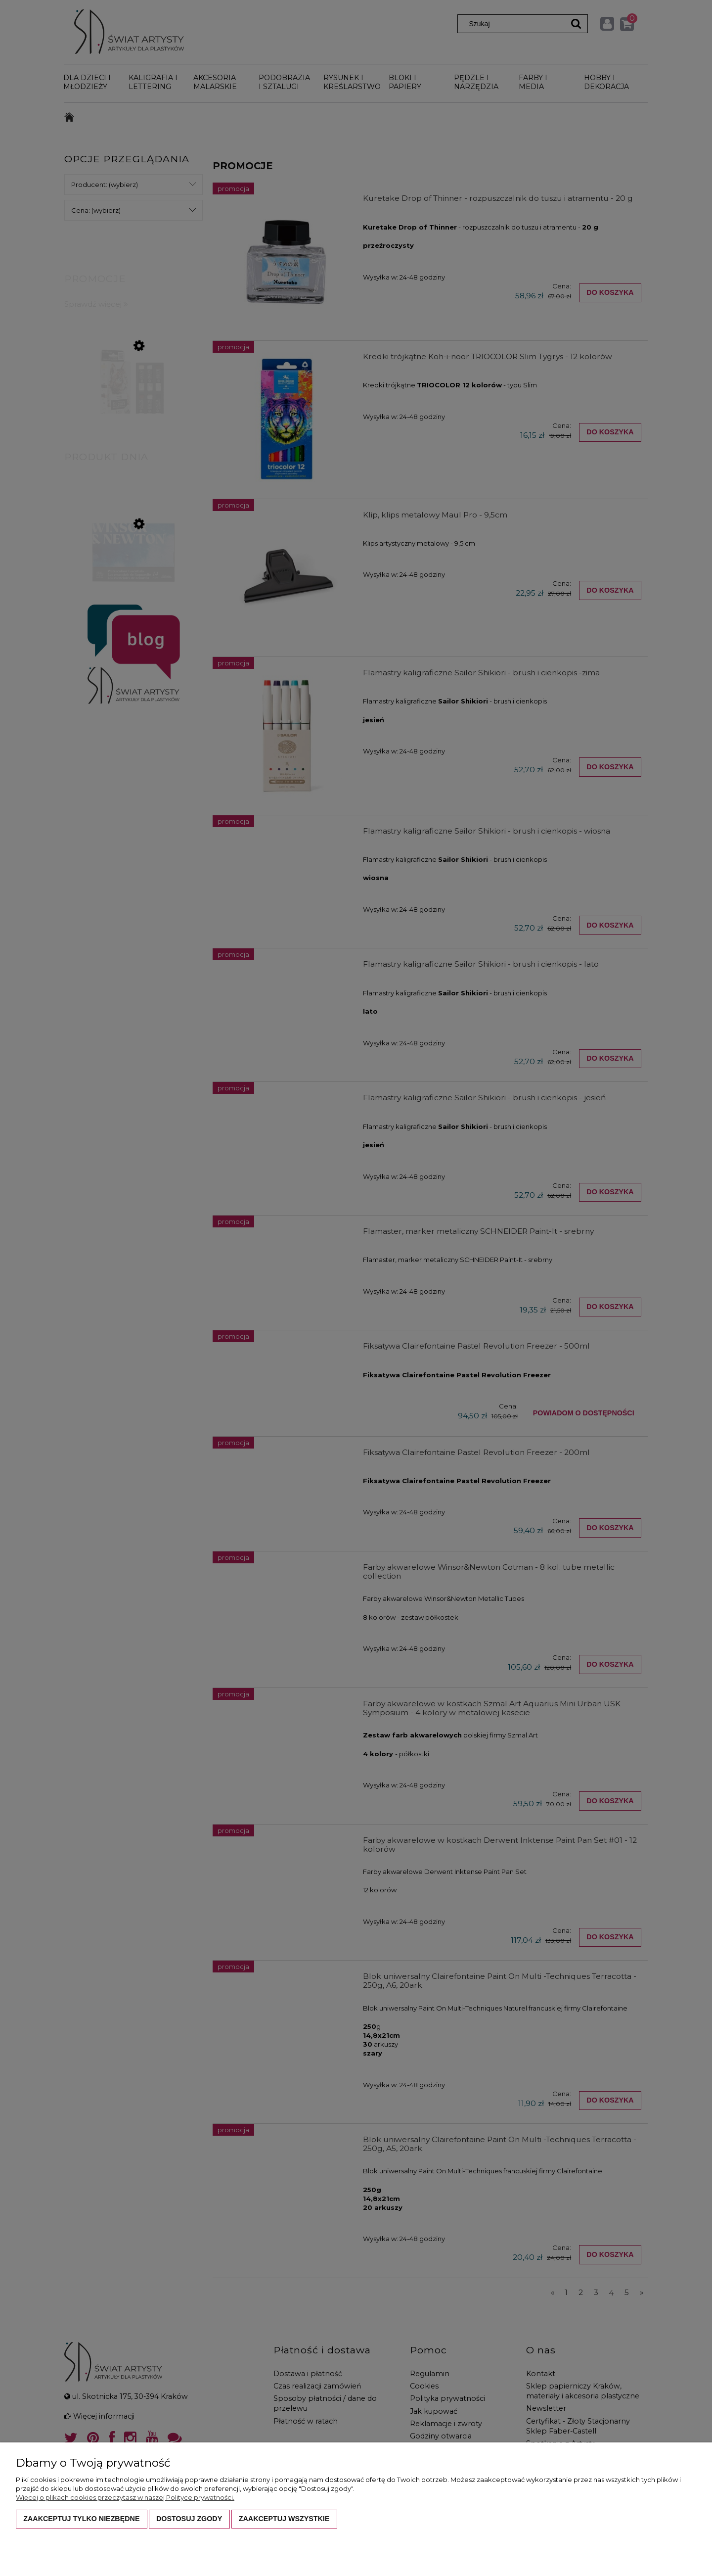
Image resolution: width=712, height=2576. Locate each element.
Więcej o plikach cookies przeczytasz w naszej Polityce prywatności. (125, 2497)
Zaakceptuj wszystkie (284, 2519)
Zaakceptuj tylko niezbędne (81, 2519)
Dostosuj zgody (189, 2519)
